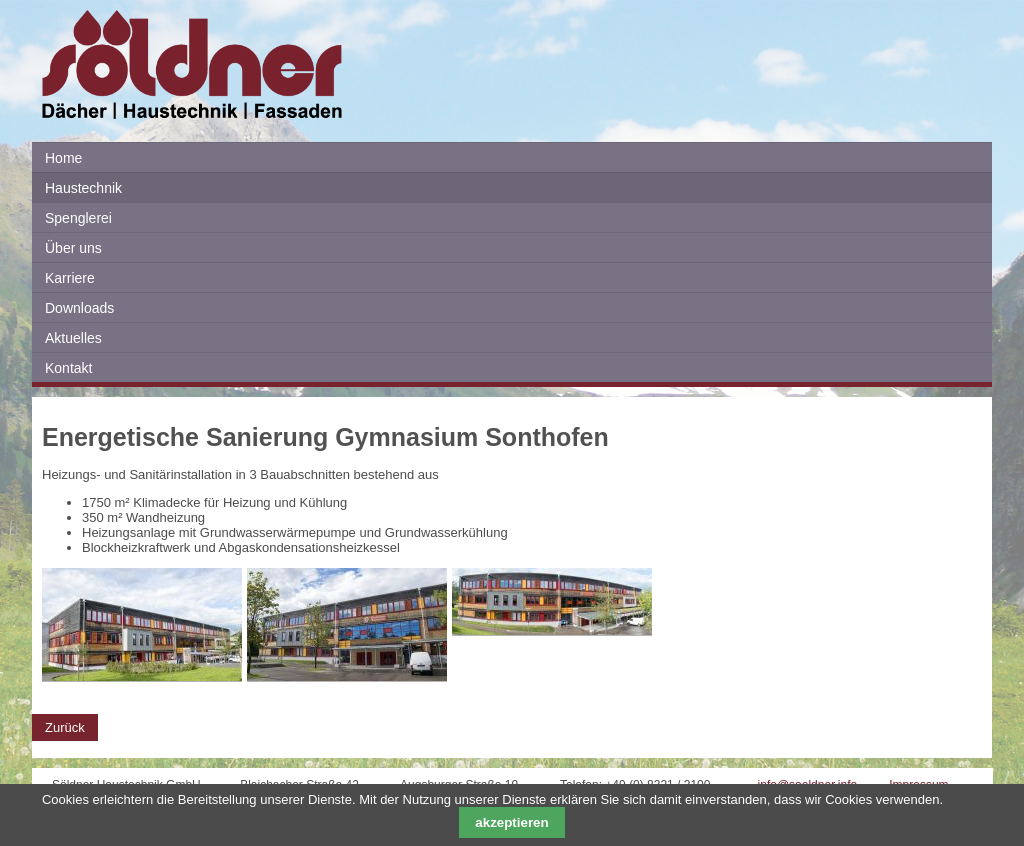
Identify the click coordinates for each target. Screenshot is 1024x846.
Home (63, 158)
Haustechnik (83, 188)
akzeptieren (511, 822)
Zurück (65, 727)
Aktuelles (73, 338)
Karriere (70, 278)
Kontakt (68, 368)
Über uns (73, 248)
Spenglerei (78, 218)
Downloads (79, 308)
